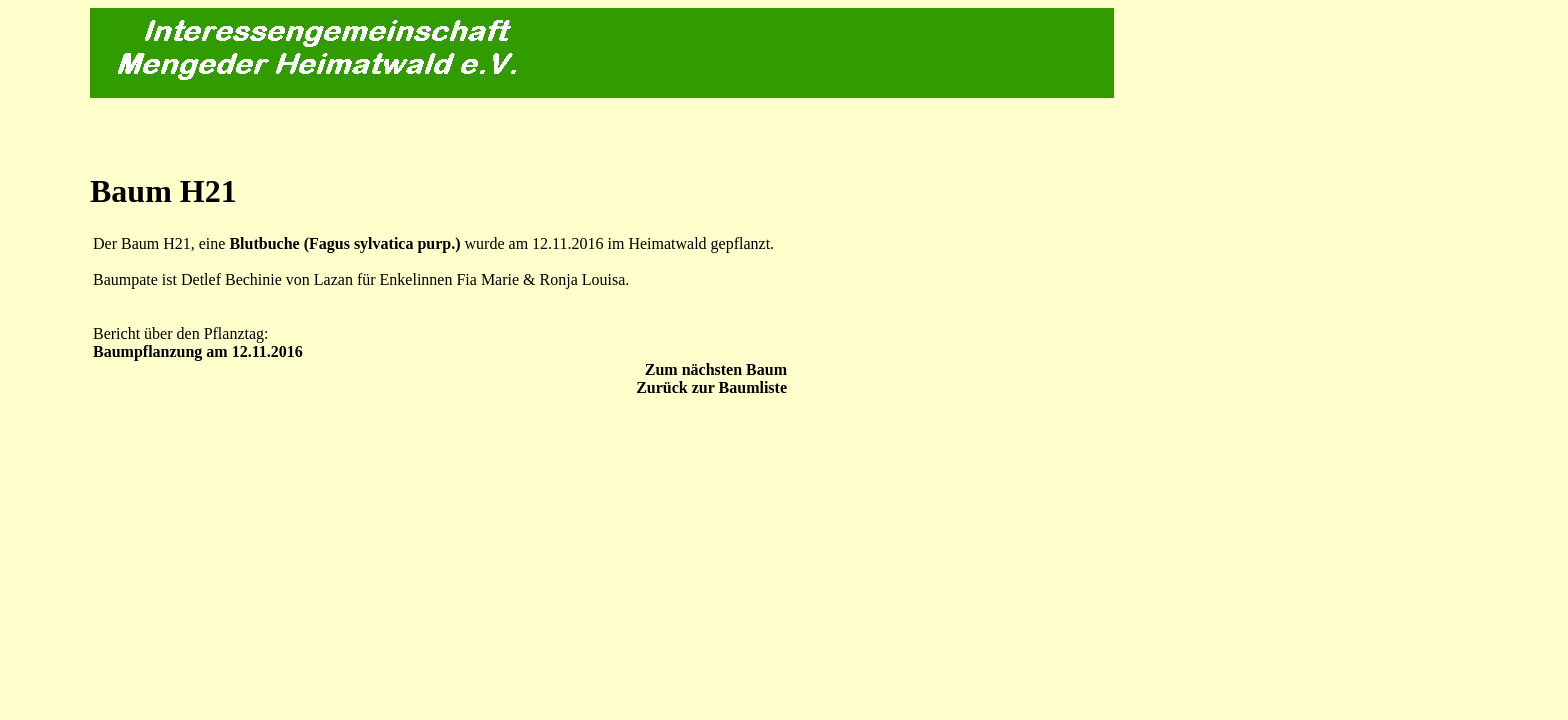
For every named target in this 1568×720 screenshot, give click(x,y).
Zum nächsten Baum (716, 369)
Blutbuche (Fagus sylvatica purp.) (344, 243)
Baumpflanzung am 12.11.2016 (198, 351)
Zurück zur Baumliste (711, 387)
